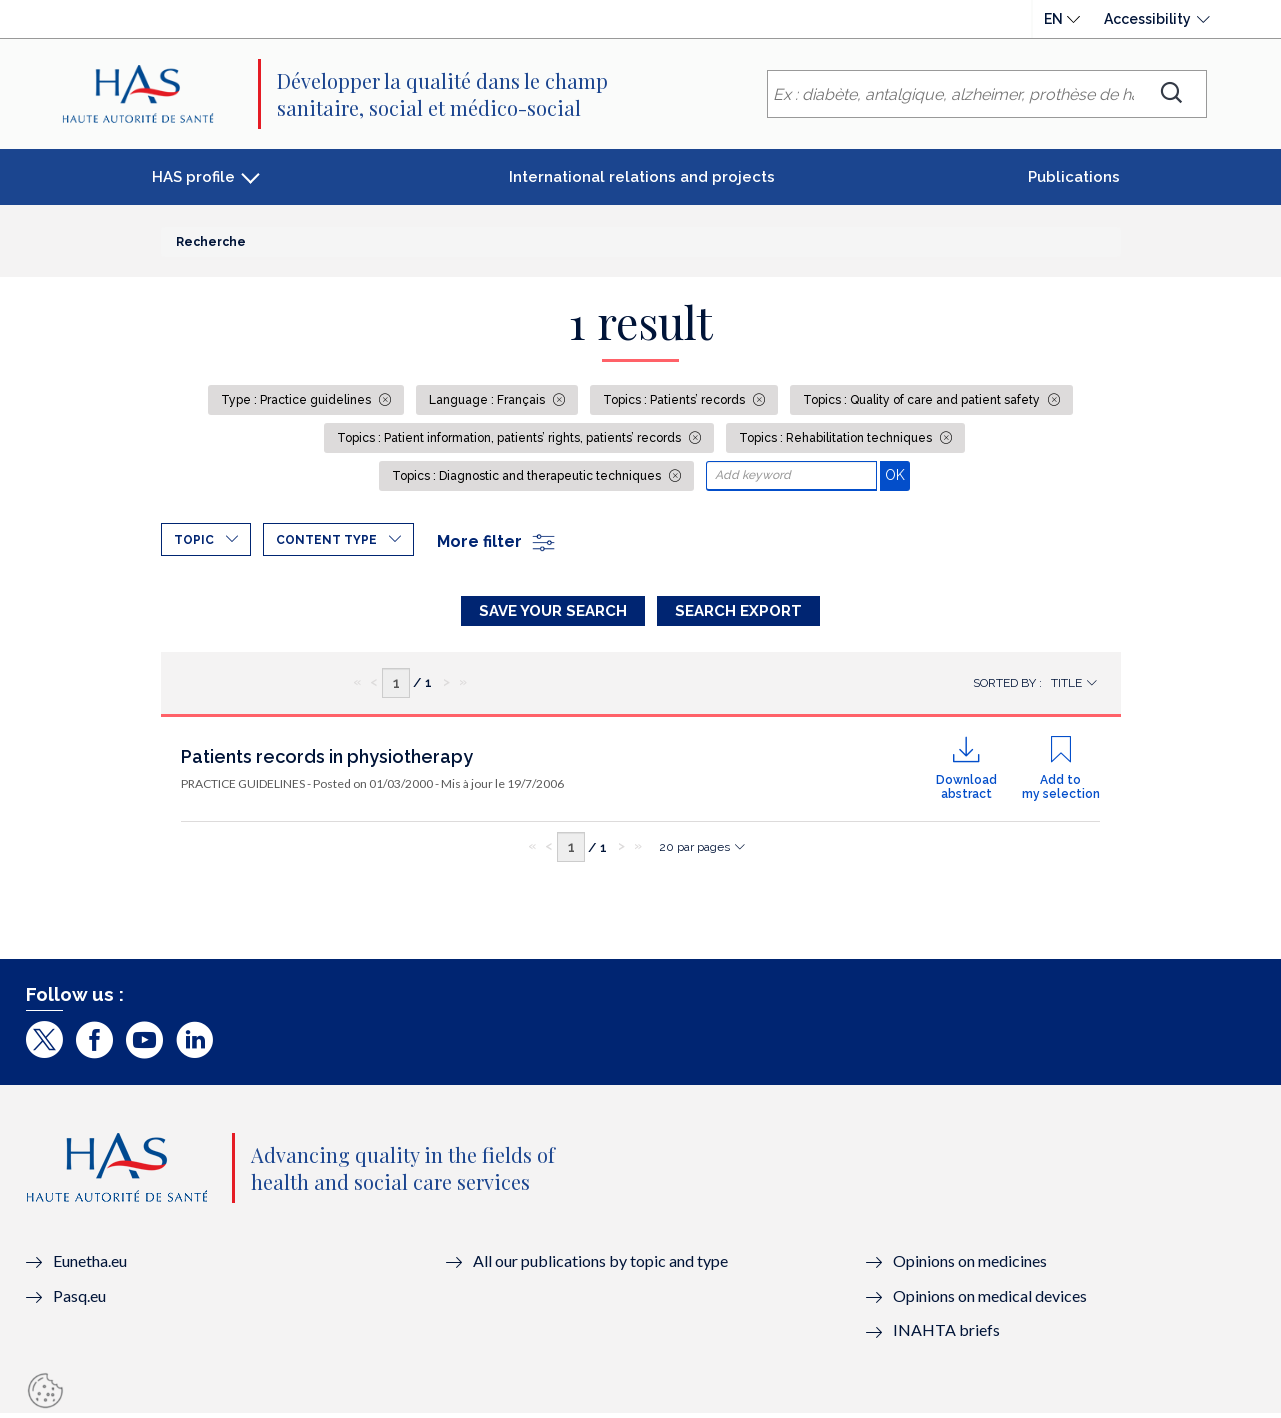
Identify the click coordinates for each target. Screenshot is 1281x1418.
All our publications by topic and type (600, 1264)
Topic (194, 540)
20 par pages (694, 851)
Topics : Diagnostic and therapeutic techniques (528, 476)
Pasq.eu (79, 1299)
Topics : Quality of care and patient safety (923, 400)
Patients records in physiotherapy (327, 760)
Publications (1074, 177)
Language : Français (488, 400)
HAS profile (193, 177)
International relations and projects (642, 177)
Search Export (738, 611)
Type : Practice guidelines (297, 400)
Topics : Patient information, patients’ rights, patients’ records (510, 438)
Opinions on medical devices (990, 1299)
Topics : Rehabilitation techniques (837, 438)
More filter (497, 541)
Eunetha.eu (90, 1264)
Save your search (553, 611)
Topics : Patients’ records (675, 400)
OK (897, 474)
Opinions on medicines (970, 1264)
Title (1066, 688)
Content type (326, 540)
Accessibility (1147, 19)
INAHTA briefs (946, 1334)
